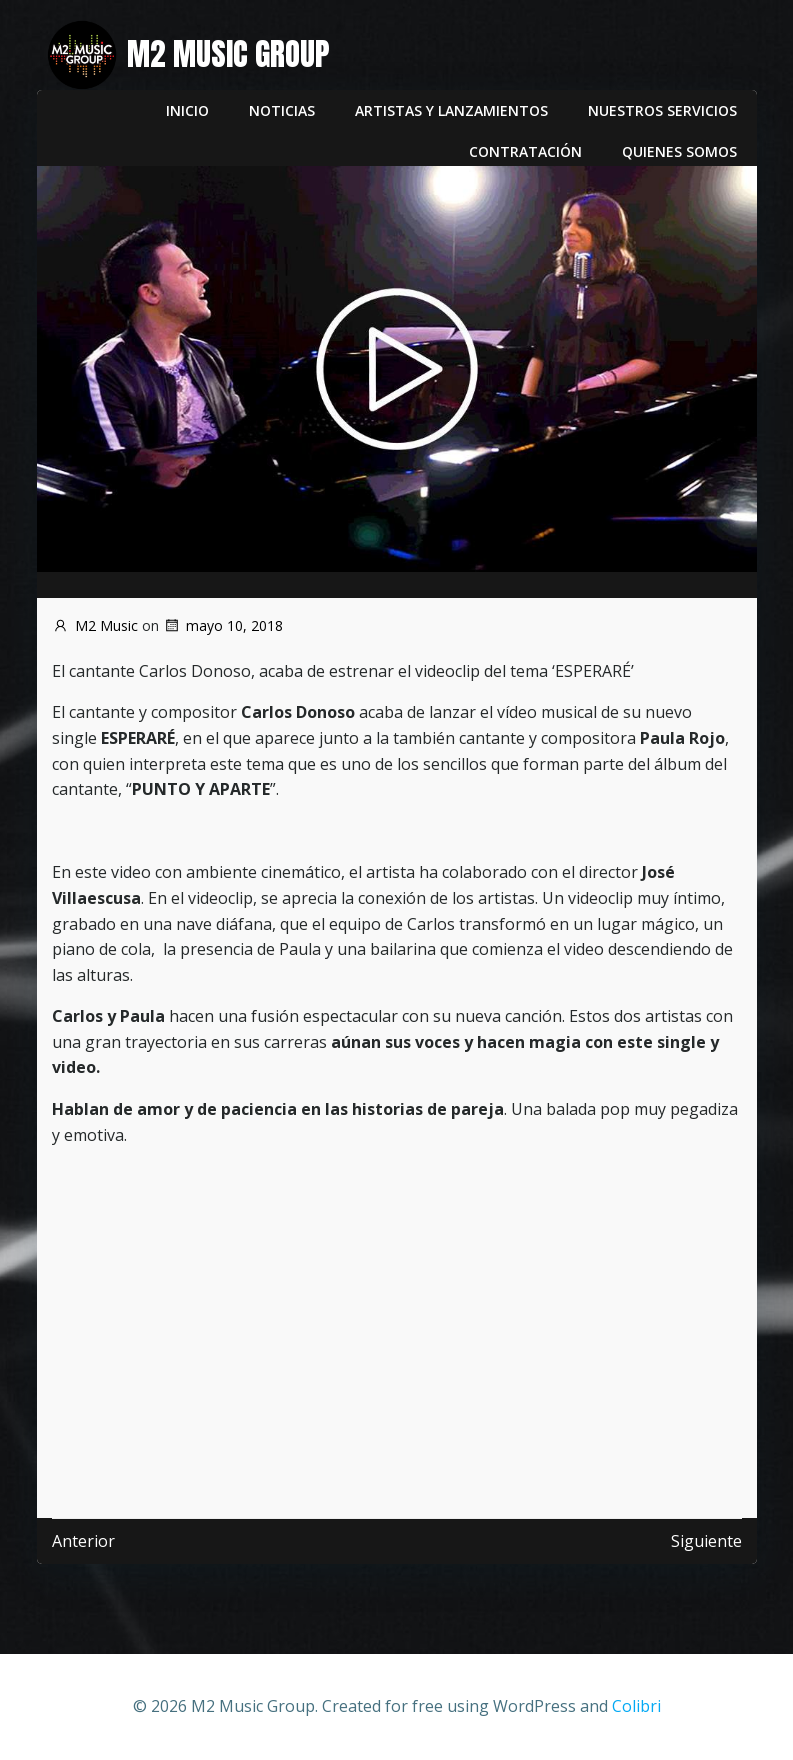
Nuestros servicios (662, 110)
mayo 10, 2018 (223, 625)
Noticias (282, 110)
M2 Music (95, 625)
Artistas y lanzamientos (451, 110)
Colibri (636, 1706)
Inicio (187, 110)
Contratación (525, 151)
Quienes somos (679, 151)
